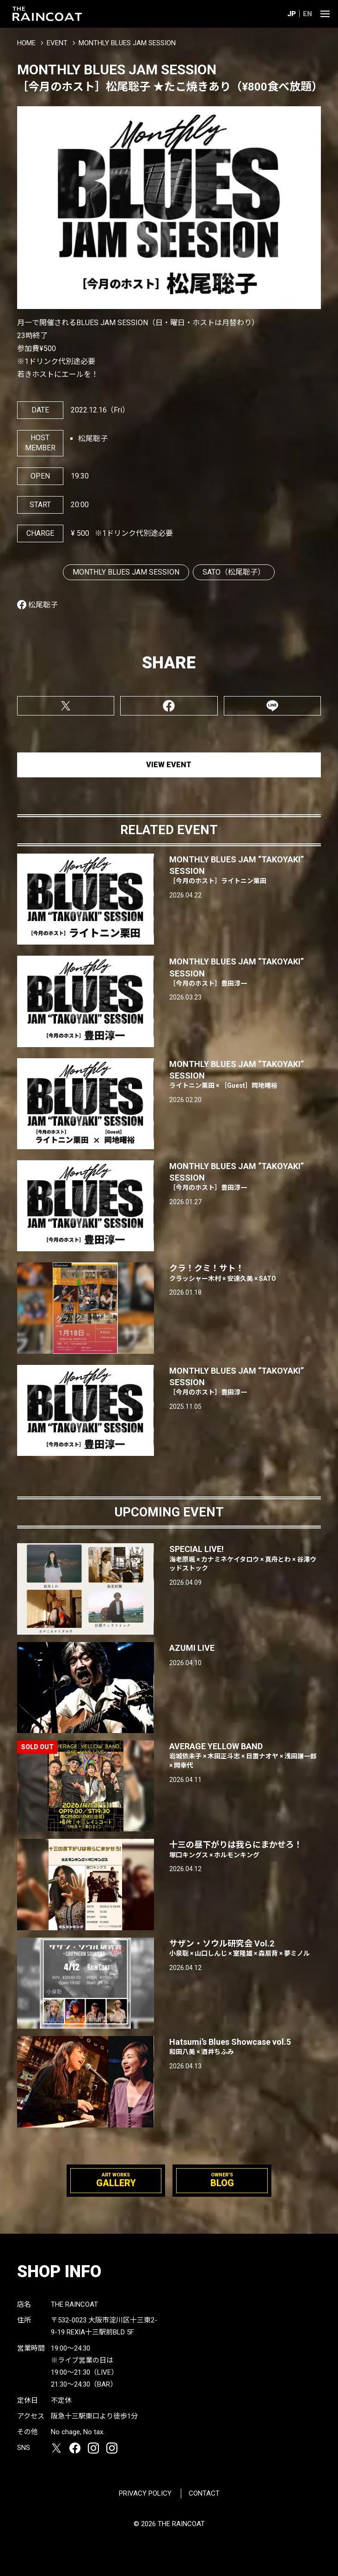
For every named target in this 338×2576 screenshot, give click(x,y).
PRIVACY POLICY (145, 2493)
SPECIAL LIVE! (245, 1558)
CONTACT (204, 2493)
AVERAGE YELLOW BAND (245, 1755)
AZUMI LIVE (192, 1648)
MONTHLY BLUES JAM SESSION (126, 572)
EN (307, 14)
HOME (26, 43)
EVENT (57, 43)
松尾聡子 (43, 604)
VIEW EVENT (168, 764)
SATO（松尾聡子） (234, 572)
